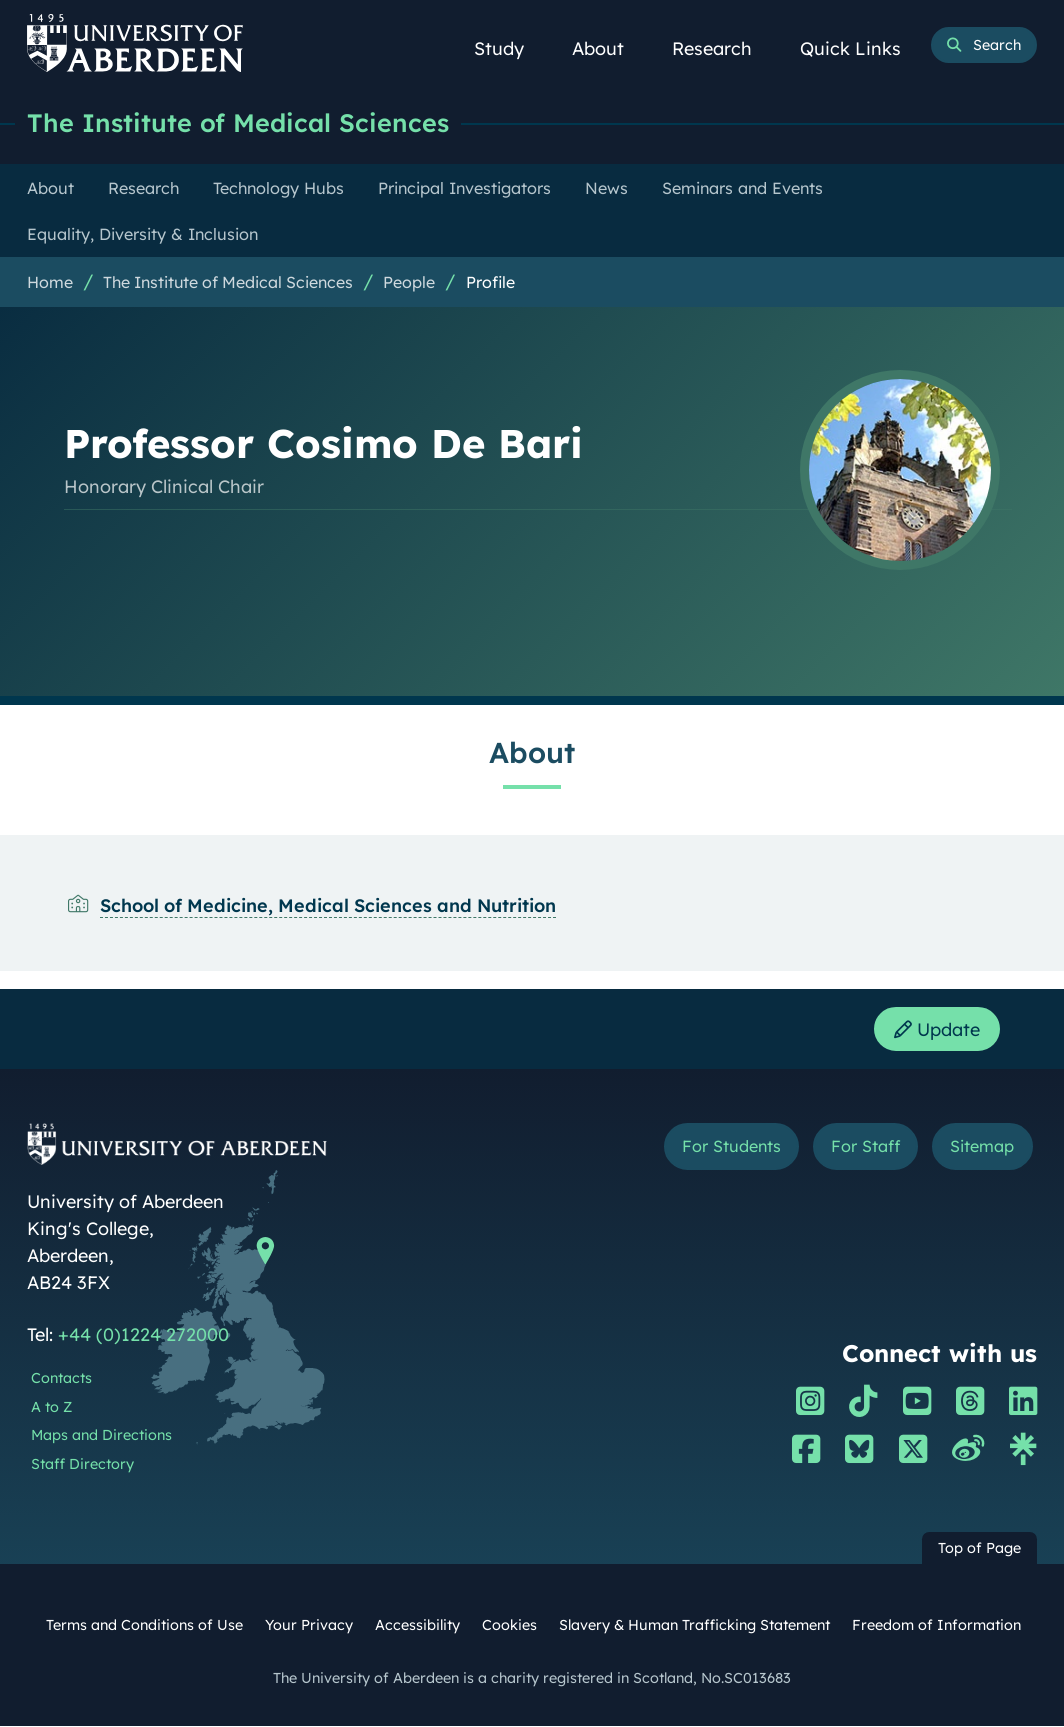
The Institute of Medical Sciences (238, 122)
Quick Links (861, 48)
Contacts (61, 1379)
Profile (490, 282)
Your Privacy (309, 1626)
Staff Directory (82, 1465)
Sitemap (982, 1147)
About (609, 48)
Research (723, 48)
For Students (731, 1147)
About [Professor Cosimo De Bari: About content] (532, 752)
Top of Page (979, 1549)
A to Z (51, 1408)
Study (510, 48)
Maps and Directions (101, 1437)
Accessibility (417, 1626)
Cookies (509, 1626)
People (409, 282)
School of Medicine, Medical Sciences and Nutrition (328, 905)
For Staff (865, 1147)
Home (50, 282)
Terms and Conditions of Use (144, 1626)
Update (937, 1029)
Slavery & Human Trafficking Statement (694, 1626)
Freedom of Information (936, 1626)
